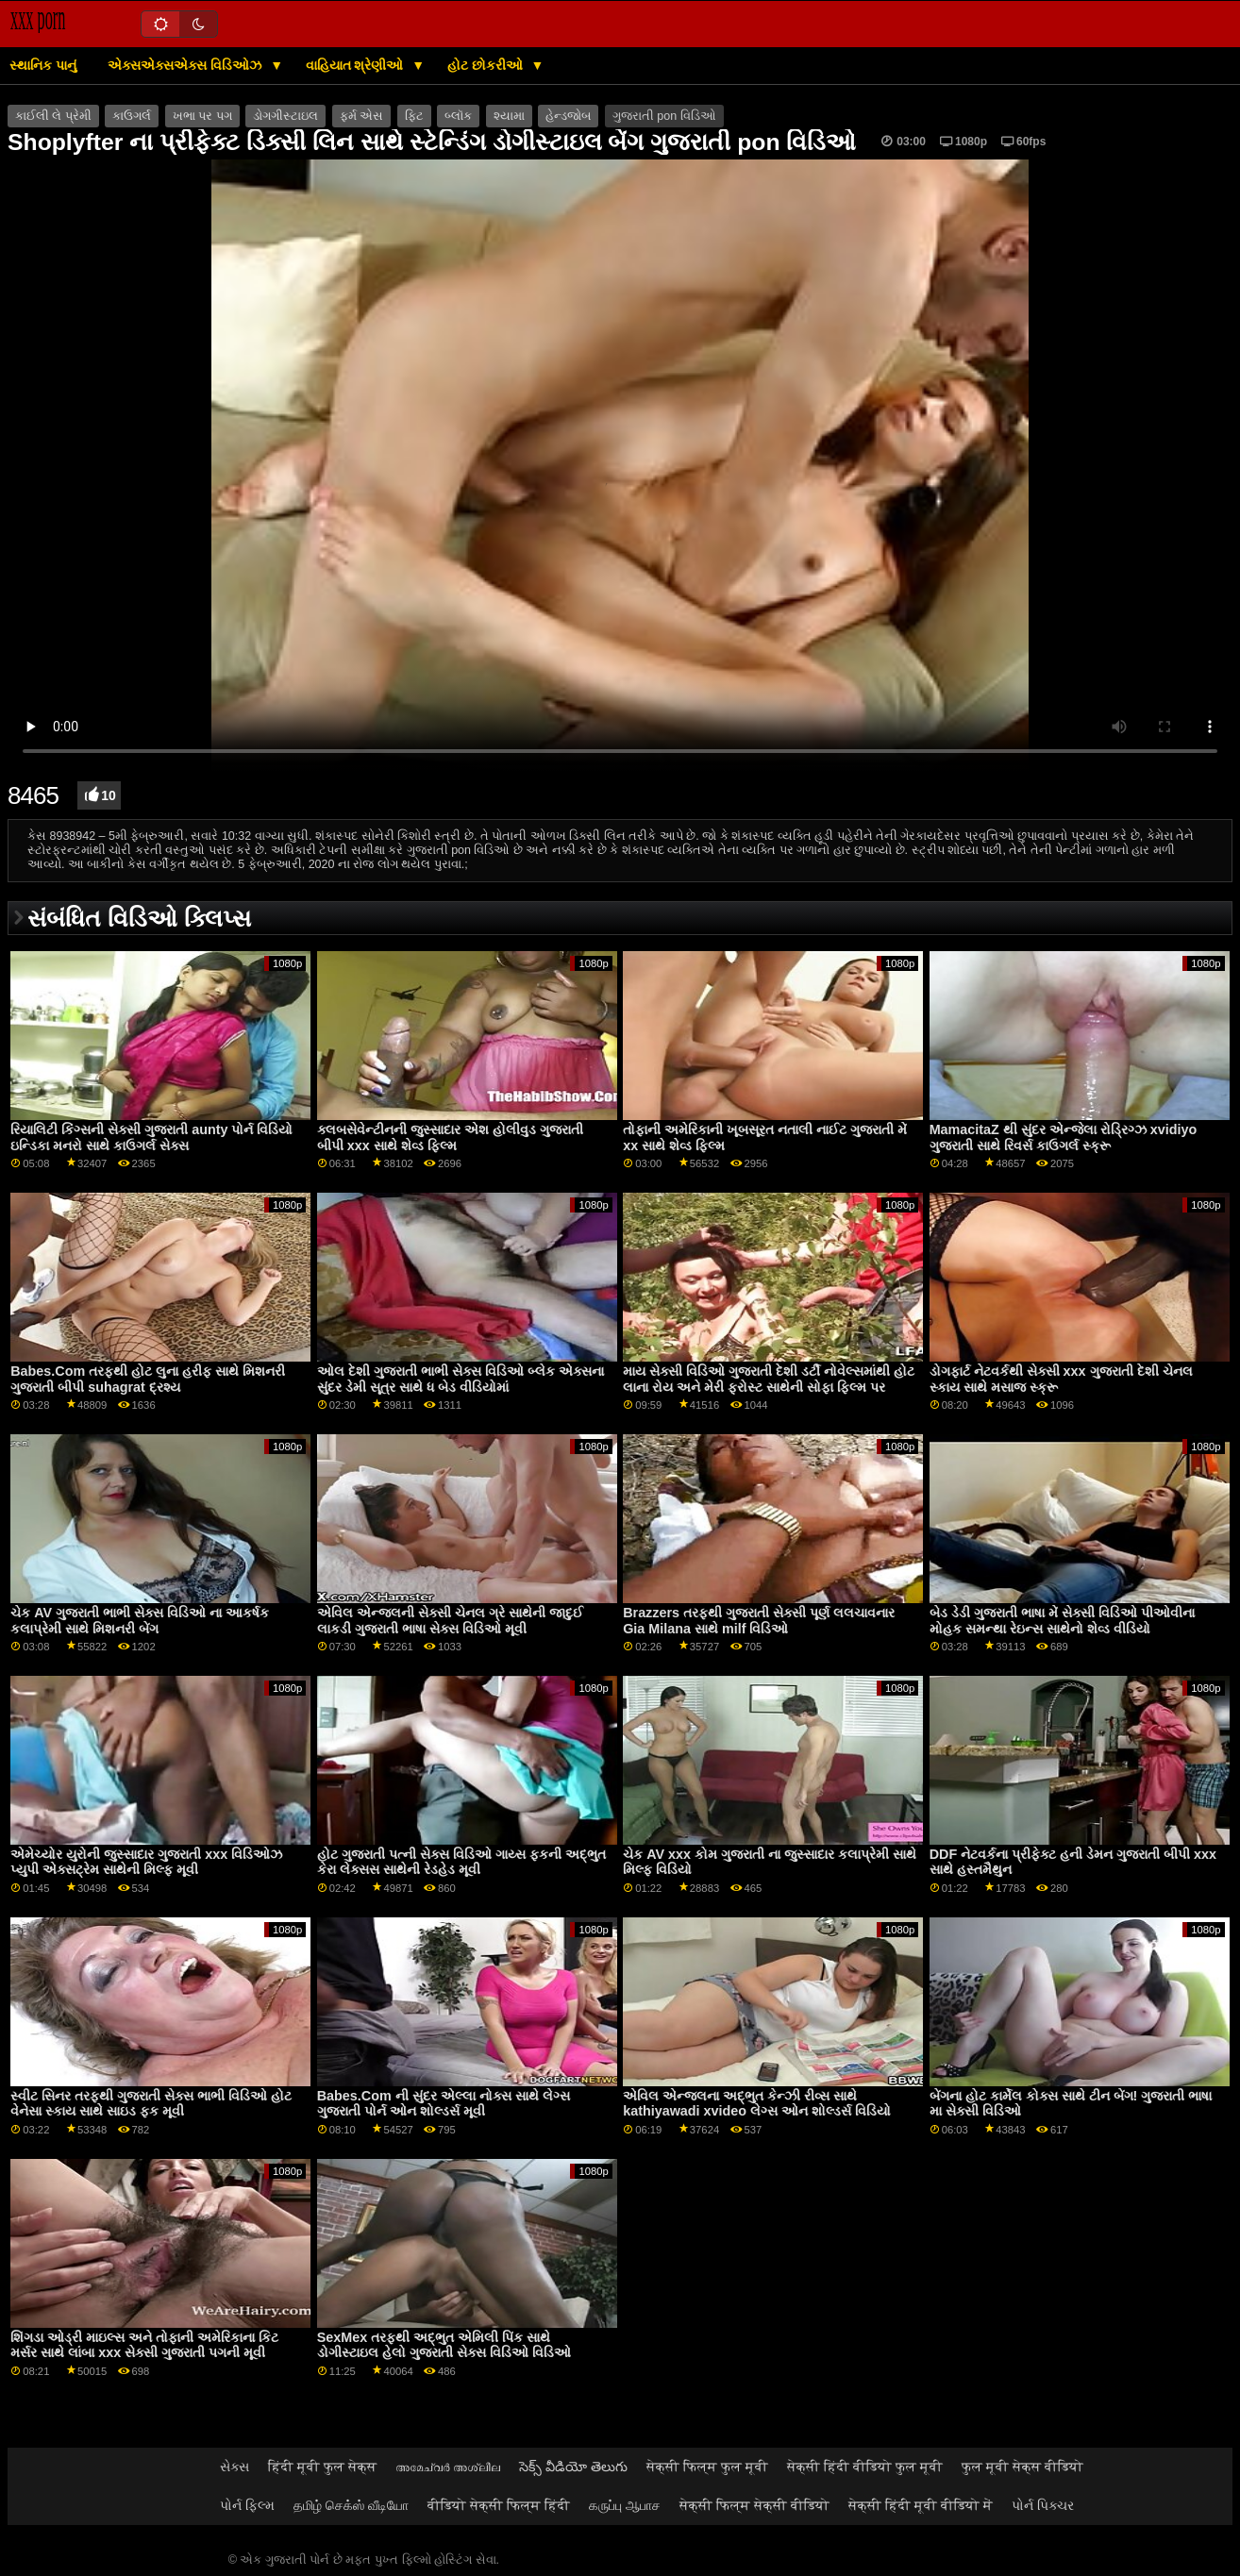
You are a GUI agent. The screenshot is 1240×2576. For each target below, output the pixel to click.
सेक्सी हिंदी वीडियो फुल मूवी (865, 2466)
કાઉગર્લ (131, 116)
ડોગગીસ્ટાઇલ (285, 116)
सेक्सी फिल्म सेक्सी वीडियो (754, 2505)
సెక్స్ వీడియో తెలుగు (573, 2466)
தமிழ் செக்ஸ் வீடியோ (351, 2505)
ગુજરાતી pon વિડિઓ (664, 116)
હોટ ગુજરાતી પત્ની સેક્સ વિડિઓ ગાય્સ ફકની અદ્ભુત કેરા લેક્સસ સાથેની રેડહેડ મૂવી (461, 1862)
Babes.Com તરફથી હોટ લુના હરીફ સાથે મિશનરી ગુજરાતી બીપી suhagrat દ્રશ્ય (147, 1379)
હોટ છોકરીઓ (487, 65)
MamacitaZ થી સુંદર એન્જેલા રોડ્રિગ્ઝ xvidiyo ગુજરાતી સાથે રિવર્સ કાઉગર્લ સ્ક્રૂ (1064, 1137)
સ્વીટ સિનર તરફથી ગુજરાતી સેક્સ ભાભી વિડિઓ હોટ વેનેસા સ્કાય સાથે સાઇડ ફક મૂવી (151, 2103)
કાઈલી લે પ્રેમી (53, 116)
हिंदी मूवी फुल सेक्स (322, 2466)
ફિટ (414, 116)
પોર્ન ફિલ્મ (247, 2505)
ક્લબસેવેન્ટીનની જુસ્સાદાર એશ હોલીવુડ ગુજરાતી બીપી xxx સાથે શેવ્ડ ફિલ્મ (450, 1137)
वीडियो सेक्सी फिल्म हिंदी (498, 2505)
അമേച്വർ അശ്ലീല (447, 2466)
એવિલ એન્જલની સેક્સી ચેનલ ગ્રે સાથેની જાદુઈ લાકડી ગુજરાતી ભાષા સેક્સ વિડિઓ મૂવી (450, 1620)
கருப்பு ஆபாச (625, 2505)
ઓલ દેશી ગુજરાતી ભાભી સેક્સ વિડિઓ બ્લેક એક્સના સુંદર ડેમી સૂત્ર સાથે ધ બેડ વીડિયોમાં (460, 1379)
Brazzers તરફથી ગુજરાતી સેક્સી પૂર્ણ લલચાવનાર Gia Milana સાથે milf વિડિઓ (759, 1620)
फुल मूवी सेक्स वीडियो (1022, 2466)
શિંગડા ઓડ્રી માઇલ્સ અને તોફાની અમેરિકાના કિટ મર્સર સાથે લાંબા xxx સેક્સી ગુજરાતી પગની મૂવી (144, 2345)
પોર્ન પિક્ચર (1043, 2505)
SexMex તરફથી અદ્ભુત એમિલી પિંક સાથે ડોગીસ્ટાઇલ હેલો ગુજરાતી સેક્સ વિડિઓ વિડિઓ (444, 2345)
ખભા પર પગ (202, 116)
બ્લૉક (458, 116)
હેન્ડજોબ (568, 116)
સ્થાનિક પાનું (42, 65)
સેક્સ (234, 2466)
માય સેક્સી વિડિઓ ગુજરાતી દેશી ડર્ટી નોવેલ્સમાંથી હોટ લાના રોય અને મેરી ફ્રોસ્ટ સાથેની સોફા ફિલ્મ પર (768, 1379)
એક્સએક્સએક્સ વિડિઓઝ (186, 65)
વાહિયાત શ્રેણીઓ (357, 65)
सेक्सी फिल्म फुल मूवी (707, 2466)
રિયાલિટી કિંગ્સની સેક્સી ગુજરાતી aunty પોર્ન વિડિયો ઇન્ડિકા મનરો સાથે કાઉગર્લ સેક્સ (151, 1137)
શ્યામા (509, 116)
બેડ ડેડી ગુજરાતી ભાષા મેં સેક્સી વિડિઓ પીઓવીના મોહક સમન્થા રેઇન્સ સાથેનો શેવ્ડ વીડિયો (1062, 1620)
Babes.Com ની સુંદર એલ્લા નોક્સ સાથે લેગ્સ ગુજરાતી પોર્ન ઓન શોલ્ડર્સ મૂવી (443, 2103)
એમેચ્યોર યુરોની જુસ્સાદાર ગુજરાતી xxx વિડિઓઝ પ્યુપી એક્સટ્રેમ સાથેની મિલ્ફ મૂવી (146, 1862)
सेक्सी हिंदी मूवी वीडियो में (920, 2505)
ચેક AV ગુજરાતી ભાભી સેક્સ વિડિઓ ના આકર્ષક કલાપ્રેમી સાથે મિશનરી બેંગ (139, 1620)
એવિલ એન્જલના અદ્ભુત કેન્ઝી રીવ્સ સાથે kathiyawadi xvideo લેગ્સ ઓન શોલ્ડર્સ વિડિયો (757, 2103)
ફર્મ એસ (361, 116)
